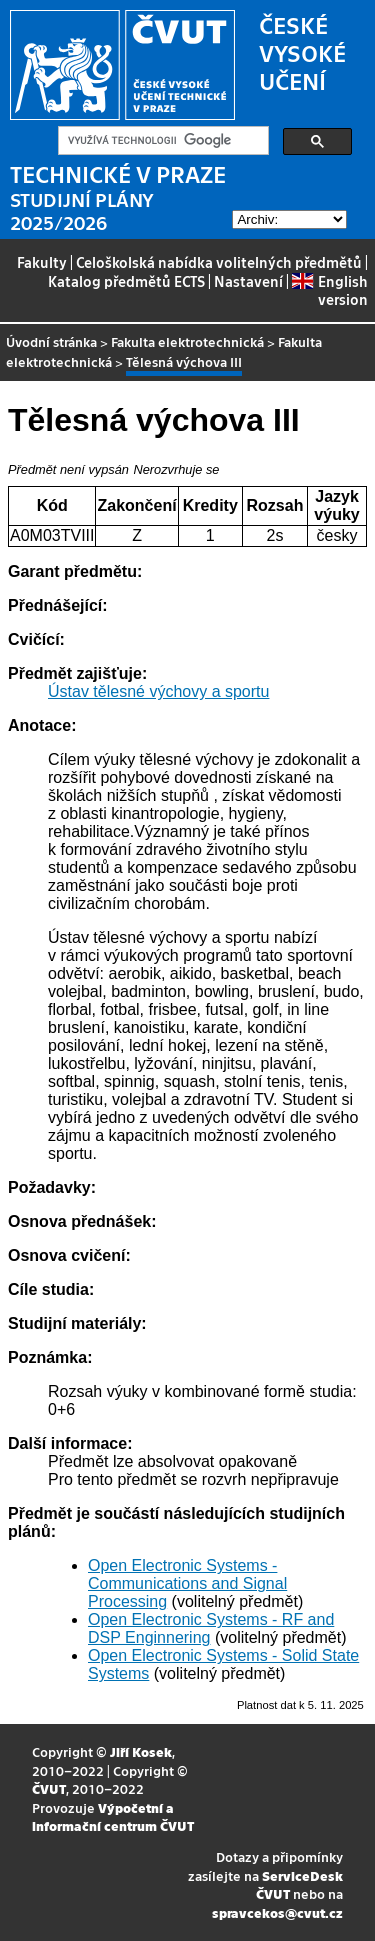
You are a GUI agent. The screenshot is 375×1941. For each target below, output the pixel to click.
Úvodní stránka (51, 341)
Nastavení (248, 281)
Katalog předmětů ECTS (126, 281)
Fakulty (42, 262)
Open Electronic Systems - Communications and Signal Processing (187, 1583)
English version (329, 290)
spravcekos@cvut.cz (277, 1912)
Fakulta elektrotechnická (187, 341)
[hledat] (161, 141)
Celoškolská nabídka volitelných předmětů (219, 262)
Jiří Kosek (141, 1751)
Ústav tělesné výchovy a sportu (158, 691)
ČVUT (49, 1788)
